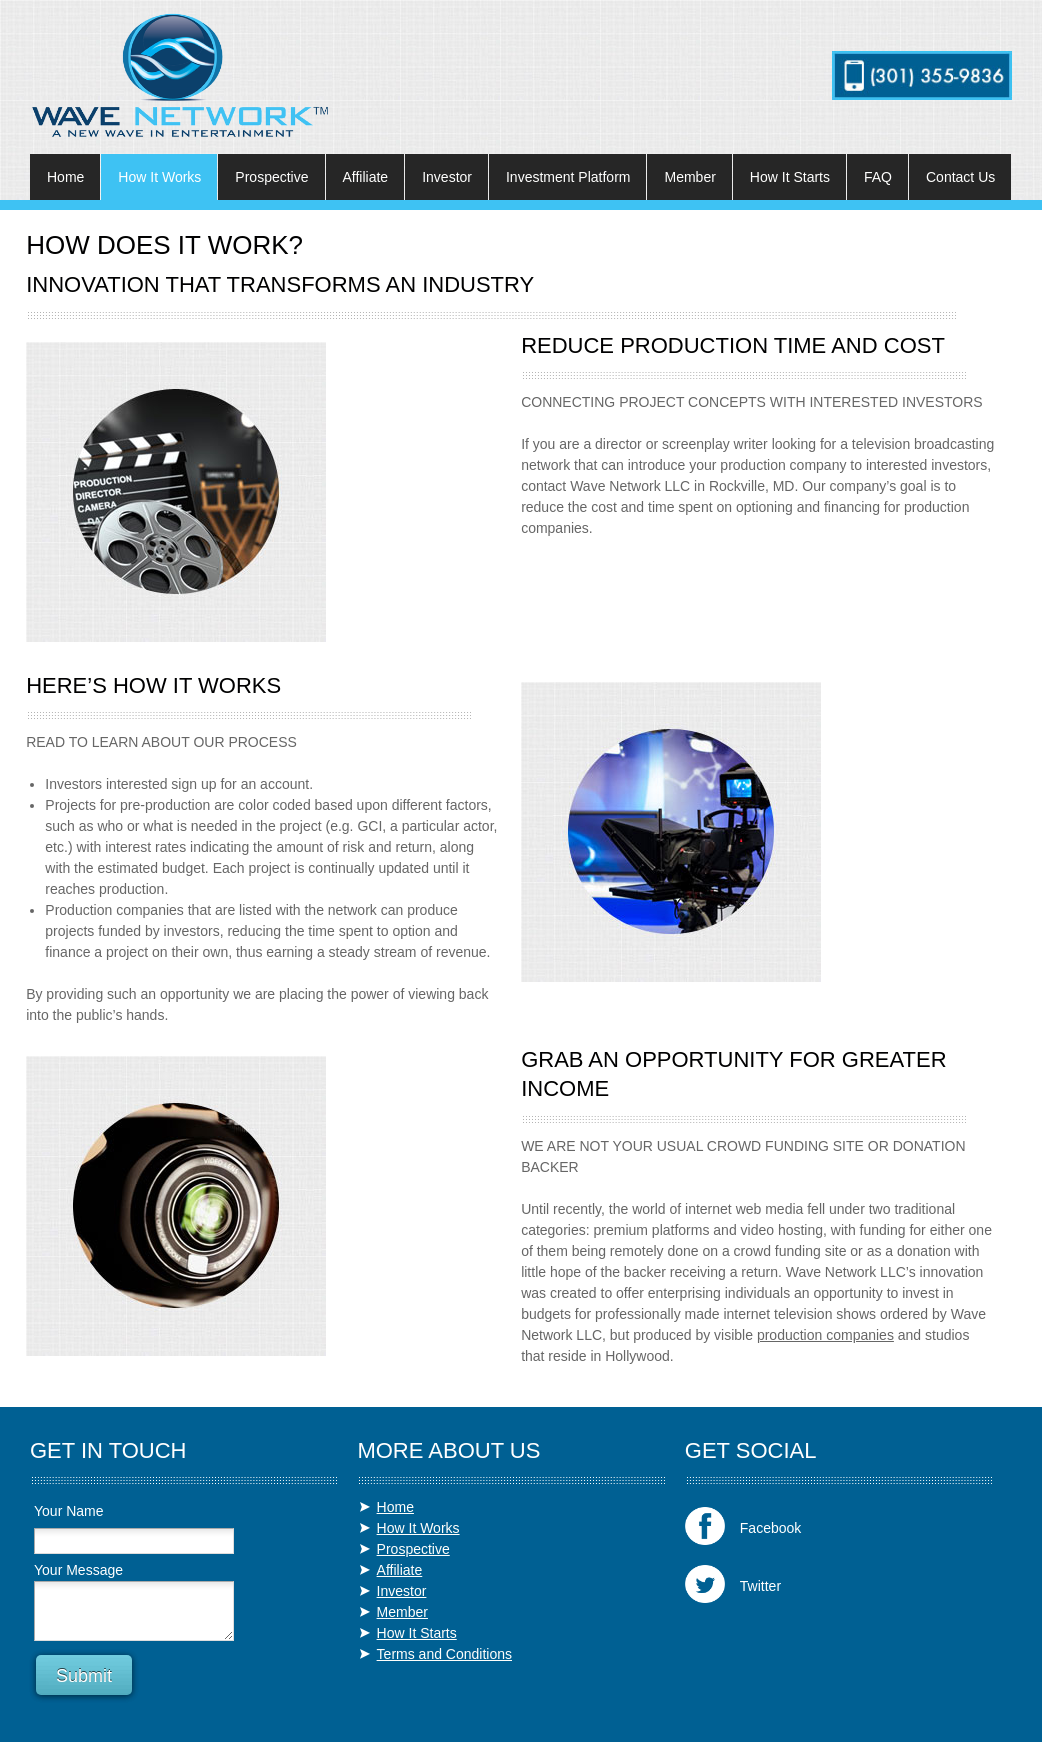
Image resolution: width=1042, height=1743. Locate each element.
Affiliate (400, 1570)
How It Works (418, 1528)
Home (395, 1507)
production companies (825, 1335)
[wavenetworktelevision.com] (180, 75)
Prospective (413, 1549)
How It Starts (417, 1633)
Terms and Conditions (444, 1654)
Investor (402, 1591)
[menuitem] (65, 177)
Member (402, 1612)
